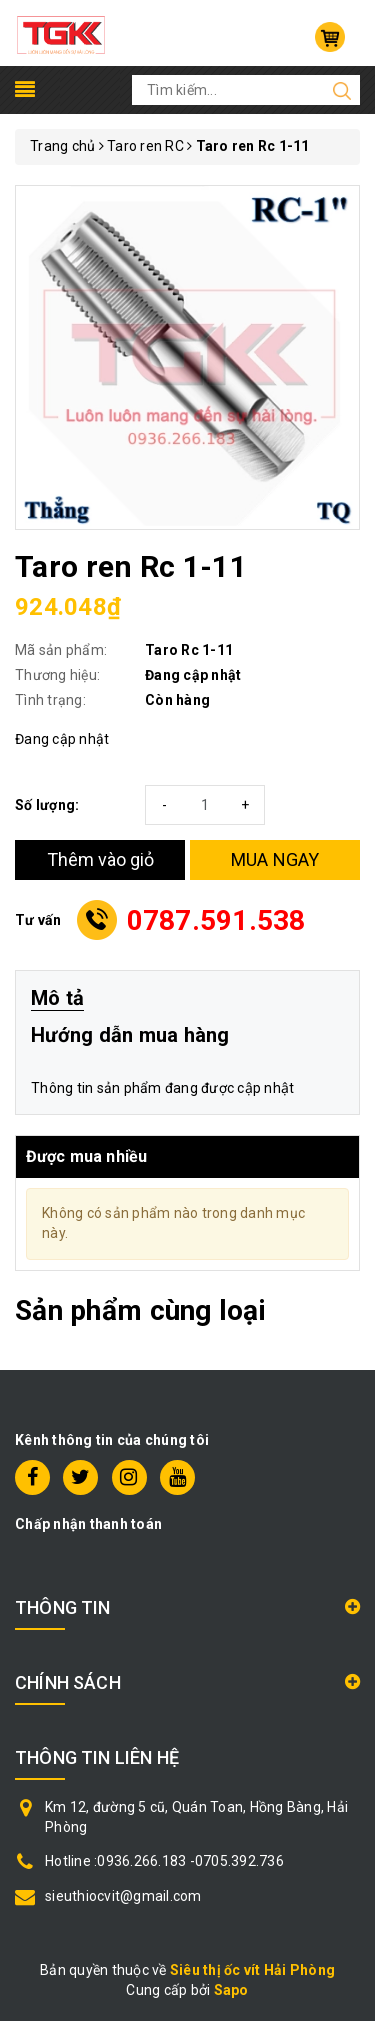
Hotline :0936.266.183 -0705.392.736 (164, 1861)
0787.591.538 (216, 920)
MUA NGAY (275, 859)
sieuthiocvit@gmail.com (123, 1896)
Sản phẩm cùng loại (140, 1310)
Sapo (231, 1990)
